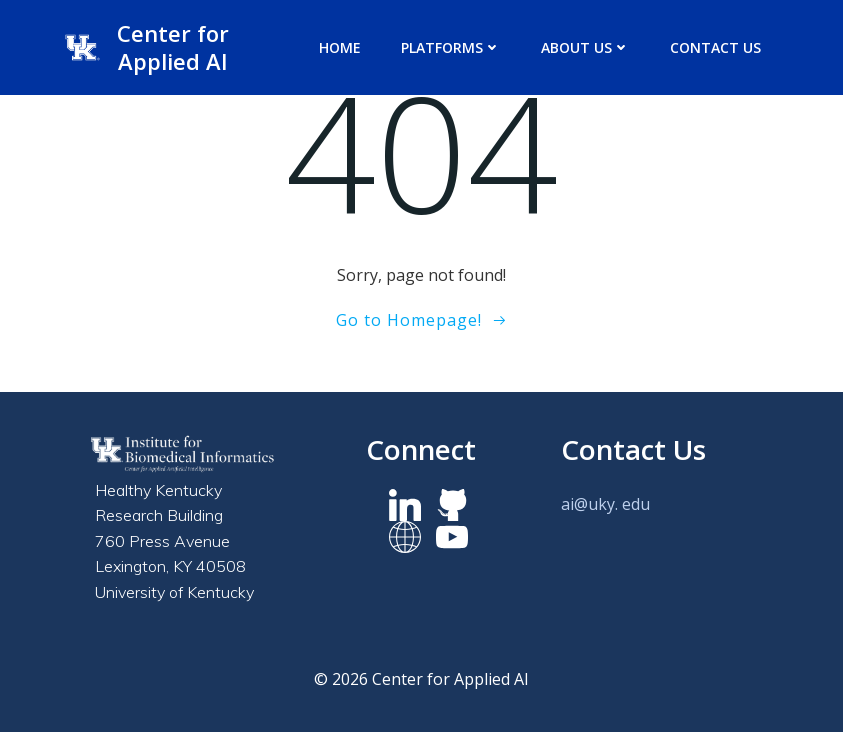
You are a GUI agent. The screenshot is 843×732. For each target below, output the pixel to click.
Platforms (451, 47)
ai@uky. (589, 504)
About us (585, 47)
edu (636, 504)
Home (340, 47)
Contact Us (715, 47)
